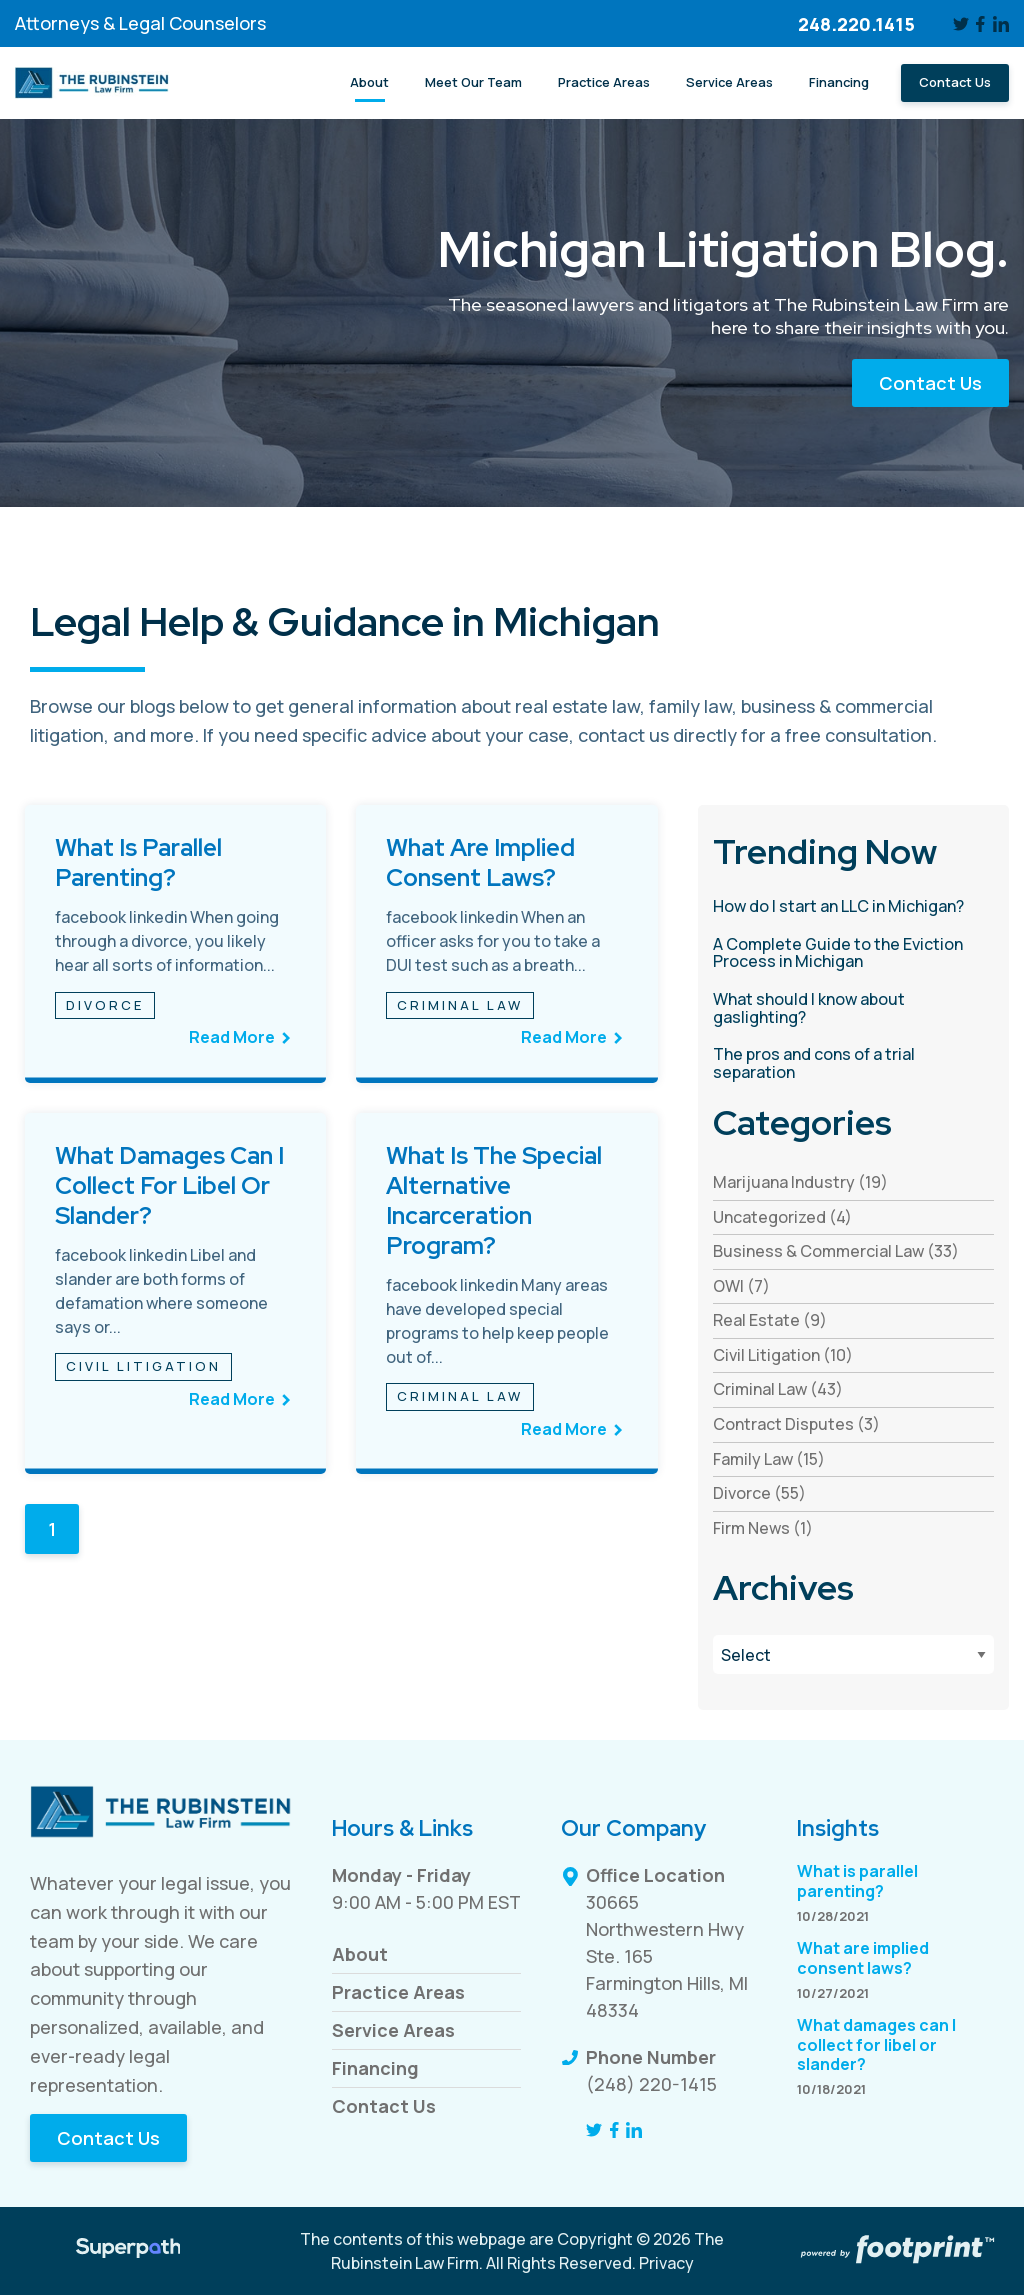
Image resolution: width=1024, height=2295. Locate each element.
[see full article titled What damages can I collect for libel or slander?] (175, 1294)
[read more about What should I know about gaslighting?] (853, 1008)
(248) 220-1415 (651, 2084)
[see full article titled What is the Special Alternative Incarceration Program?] (506, 1294)
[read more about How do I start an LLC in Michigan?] (853, 907)
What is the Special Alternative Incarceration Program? (494, 1200)
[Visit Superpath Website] (128, 2251)
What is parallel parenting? (138, 862)
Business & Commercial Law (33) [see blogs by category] (836, 1251)
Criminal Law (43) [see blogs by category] (778, 1389)
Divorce (105, 1005)
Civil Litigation (143, 1366)
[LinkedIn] (1001, 24)
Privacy (666, 2263)
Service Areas (393, 2030)
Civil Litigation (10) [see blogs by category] (783, 1355)
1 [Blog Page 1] (52, 1529)
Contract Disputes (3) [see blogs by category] (796, 1424)
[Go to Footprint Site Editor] (896, 2251)
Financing (375, 2068)
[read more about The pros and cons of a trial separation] (853, 1063)
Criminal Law (460, 1005)
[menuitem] (369, 83)
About (360, 1954)
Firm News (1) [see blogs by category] (763, 1528)
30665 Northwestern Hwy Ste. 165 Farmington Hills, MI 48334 (667, 1956)
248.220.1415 (856, 24)
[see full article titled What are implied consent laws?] (506, 944)
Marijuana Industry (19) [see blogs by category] (800, 1182)
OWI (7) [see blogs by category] (741, 1286)
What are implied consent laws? (480, 862)
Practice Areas (398, 1992)
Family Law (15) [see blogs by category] (769, 1459)
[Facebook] (981, 24)
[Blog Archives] (853, 1654)
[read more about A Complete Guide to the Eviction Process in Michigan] (853, 953)
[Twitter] (961, 24)
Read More (232, 1037)
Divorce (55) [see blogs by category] (759, 1493)
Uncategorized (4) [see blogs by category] (782, 1217)
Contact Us (930, 383)
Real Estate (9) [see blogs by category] (770, 1320)
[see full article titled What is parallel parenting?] (175, 944)
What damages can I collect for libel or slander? (169, 1185)
